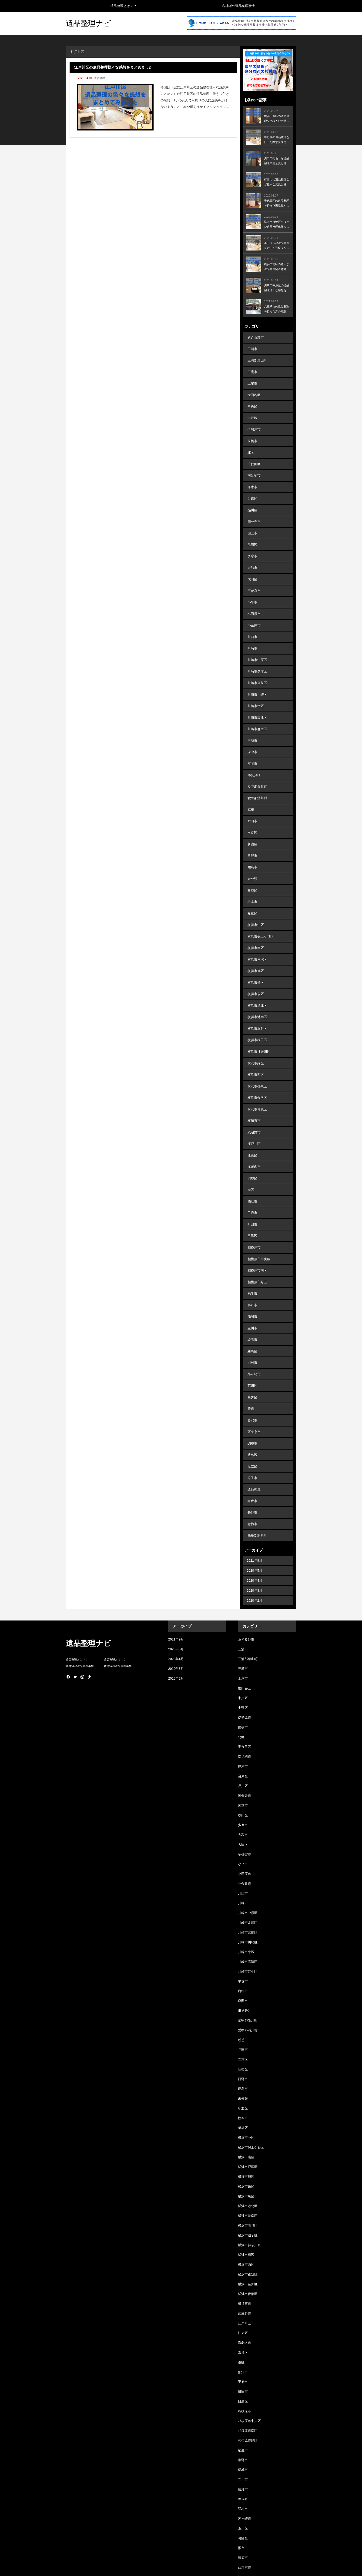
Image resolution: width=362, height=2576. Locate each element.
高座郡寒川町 (256, 1377)
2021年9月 (254, 1401)
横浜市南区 (255, 867)
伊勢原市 (253, 416)
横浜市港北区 (256, 917)
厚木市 (252, 466)
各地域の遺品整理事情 (238, 6)
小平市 (252, 566)
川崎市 (252, 606)
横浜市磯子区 (256, 947)
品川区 (252, 486)
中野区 (252, 406)
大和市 (252, 536)
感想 (250, 746)
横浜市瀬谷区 (256, 937)
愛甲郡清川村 (256, 736)
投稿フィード (178, 2534)
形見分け (253, 716)
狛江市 (252, 1087)
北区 (250, 436)
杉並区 (252, 817)
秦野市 (252, 1177)
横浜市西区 (255, 977)
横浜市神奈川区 (258, 957)
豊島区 (252, 1307)
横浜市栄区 (255, 897)
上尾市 (252, 376)
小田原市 (253, 576)
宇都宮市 (253, 556)
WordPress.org (179, 2554)
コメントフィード (181, 2544)
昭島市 (252, 797)
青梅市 (252, 1367)
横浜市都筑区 (256, 987)
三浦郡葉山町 (256, 356)
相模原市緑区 (256, 1157)
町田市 (252, 1107)
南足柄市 (253, 456)
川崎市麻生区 (256, 676)
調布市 (252, 1297)
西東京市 (253, 1287)
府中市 (252, 696)
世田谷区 (253, 386)
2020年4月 (254, 1421)
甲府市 (252, 1097)
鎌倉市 (252, 1347)
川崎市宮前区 (256, 636)
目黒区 (252, 1117)
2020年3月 (254, 1431)
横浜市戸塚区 (256, 877)
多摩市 (252, 526)
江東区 (252, 1047)
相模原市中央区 (258, 1137)
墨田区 (252, 516)
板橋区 (252, 837)
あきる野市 (255, 336)
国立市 (252, 506)
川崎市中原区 (256, 616)
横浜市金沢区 (256, 997)
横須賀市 (253, 1017)
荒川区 (252, 1247)
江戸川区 (253, 1037)
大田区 (252, 546)
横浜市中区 (255, 847)
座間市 (252, 706)
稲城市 (252, 1187)
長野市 (252, 1357)
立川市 (252, 1197)
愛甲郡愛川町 (256, 726)
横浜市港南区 (256, 927)
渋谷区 (252, 1067)
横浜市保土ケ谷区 (260, 857)
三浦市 (252, 346)
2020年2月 (254, 1441)
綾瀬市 (252, 1207)
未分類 (252, 807)
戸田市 (252, 756)
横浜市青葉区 (256, 1007)
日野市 (252, 787)
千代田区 (253, 446)
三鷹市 (252, 366)
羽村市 (252, 1227)
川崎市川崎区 (256, 646)
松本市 (252, 827)
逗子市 (252, 1327)
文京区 (252, 766)
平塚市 (252, 686)
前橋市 (252, 426)
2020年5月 (254, 1411)
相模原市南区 (256, 1147)
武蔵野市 (253, 1027)
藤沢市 (252, 1277)
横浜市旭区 (255, 887)
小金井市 (253, 586)
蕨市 (250, 1267)
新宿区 (252, 776)
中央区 (252, 396)
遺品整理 (99, 78)
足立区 (252, 1317)
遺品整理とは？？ (124, 6)
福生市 (252, 1167)
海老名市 (253, 1057)
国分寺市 (253, 496)
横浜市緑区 (255, 967)
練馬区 (252, 1217)
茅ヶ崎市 (253, 1237)
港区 (250, 1077)
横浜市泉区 (255, 907)
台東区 (252, 476)
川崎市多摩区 (256, 626)
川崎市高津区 (256, 666)
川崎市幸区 (255, 656)
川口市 (252, 596)
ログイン (174, 2524)
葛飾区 (252, 1257)
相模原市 (253, 1127)
